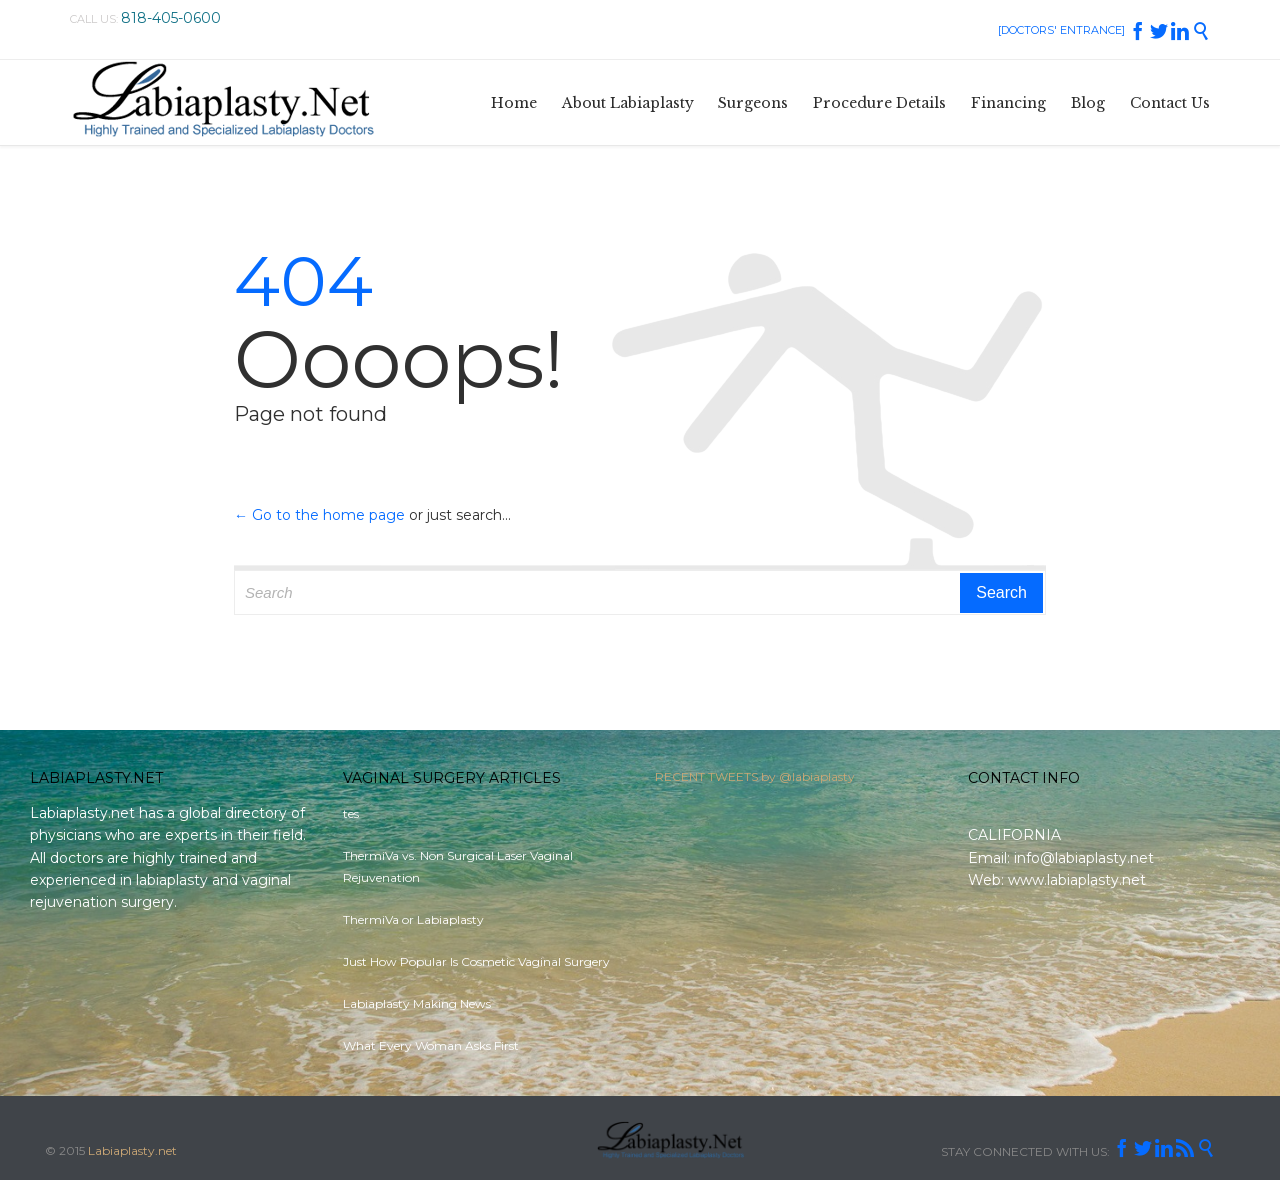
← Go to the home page (319, 515)
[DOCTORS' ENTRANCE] (1061, 30)
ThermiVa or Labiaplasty (413, 919)
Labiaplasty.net (132, 1150)
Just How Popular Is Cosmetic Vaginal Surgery (476, 961)
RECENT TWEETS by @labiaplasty (755, 783)
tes (351, 813)
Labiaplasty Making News (417, 1003)
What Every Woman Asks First (431, 1045)
